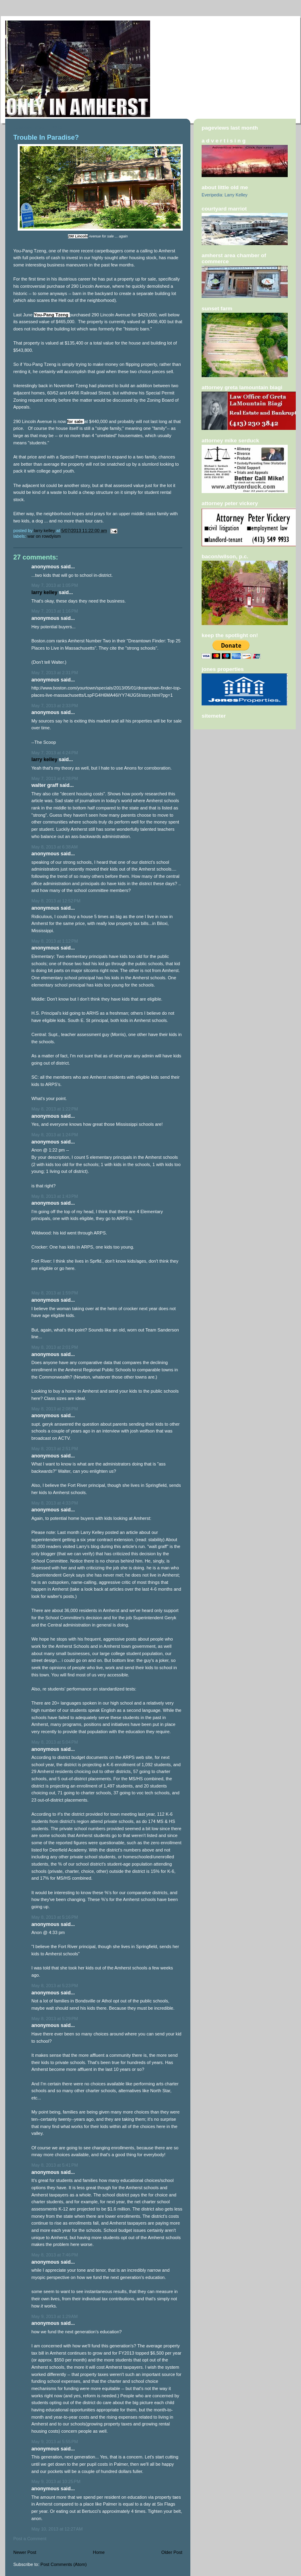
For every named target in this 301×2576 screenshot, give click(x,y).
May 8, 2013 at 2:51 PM (54, 1448)
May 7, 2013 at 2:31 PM (54, 672)
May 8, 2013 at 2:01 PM (54, 1347)
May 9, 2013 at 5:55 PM (54, 2441)
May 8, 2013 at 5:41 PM (54, 2165)
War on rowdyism (44, 536)
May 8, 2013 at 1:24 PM (54, 1134)
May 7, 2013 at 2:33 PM (54, 705)
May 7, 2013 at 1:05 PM (54, 585)
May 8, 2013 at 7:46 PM (54, 2254)
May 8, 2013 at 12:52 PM (55, 900)
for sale (75, 421)
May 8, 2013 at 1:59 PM (54, 1292)
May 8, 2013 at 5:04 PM (54, 1742)
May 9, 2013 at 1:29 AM (54, 2316)
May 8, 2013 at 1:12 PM (54, 941)
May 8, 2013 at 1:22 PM (54, 1108)
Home (99, 2552)
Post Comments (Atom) (64, 2564)
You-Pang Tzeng (51, 314)
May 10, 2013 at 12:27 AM (56, 2528)
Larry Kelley (44, 592)
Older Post (171, 2552)
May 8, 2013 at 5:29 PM (54, 2018)
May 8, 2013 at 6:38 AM (54, 846)
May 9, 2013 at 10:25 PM (55, 2481)
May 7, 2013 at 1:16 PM (54, 611)
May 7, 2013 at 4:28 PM (54, 778)
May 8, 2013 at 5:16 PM (54, 1917)
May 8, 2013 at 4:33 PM (54, 1503)
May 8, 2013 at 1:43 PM (54, 1196)
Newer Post (24, 2552)
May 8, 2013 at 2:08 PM (54, 1408)
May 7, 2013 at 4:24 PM (54, 752)
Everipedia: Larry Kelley (224, 194)
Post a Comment (29, 2538)
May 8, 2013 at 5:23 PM (54, 1985)
